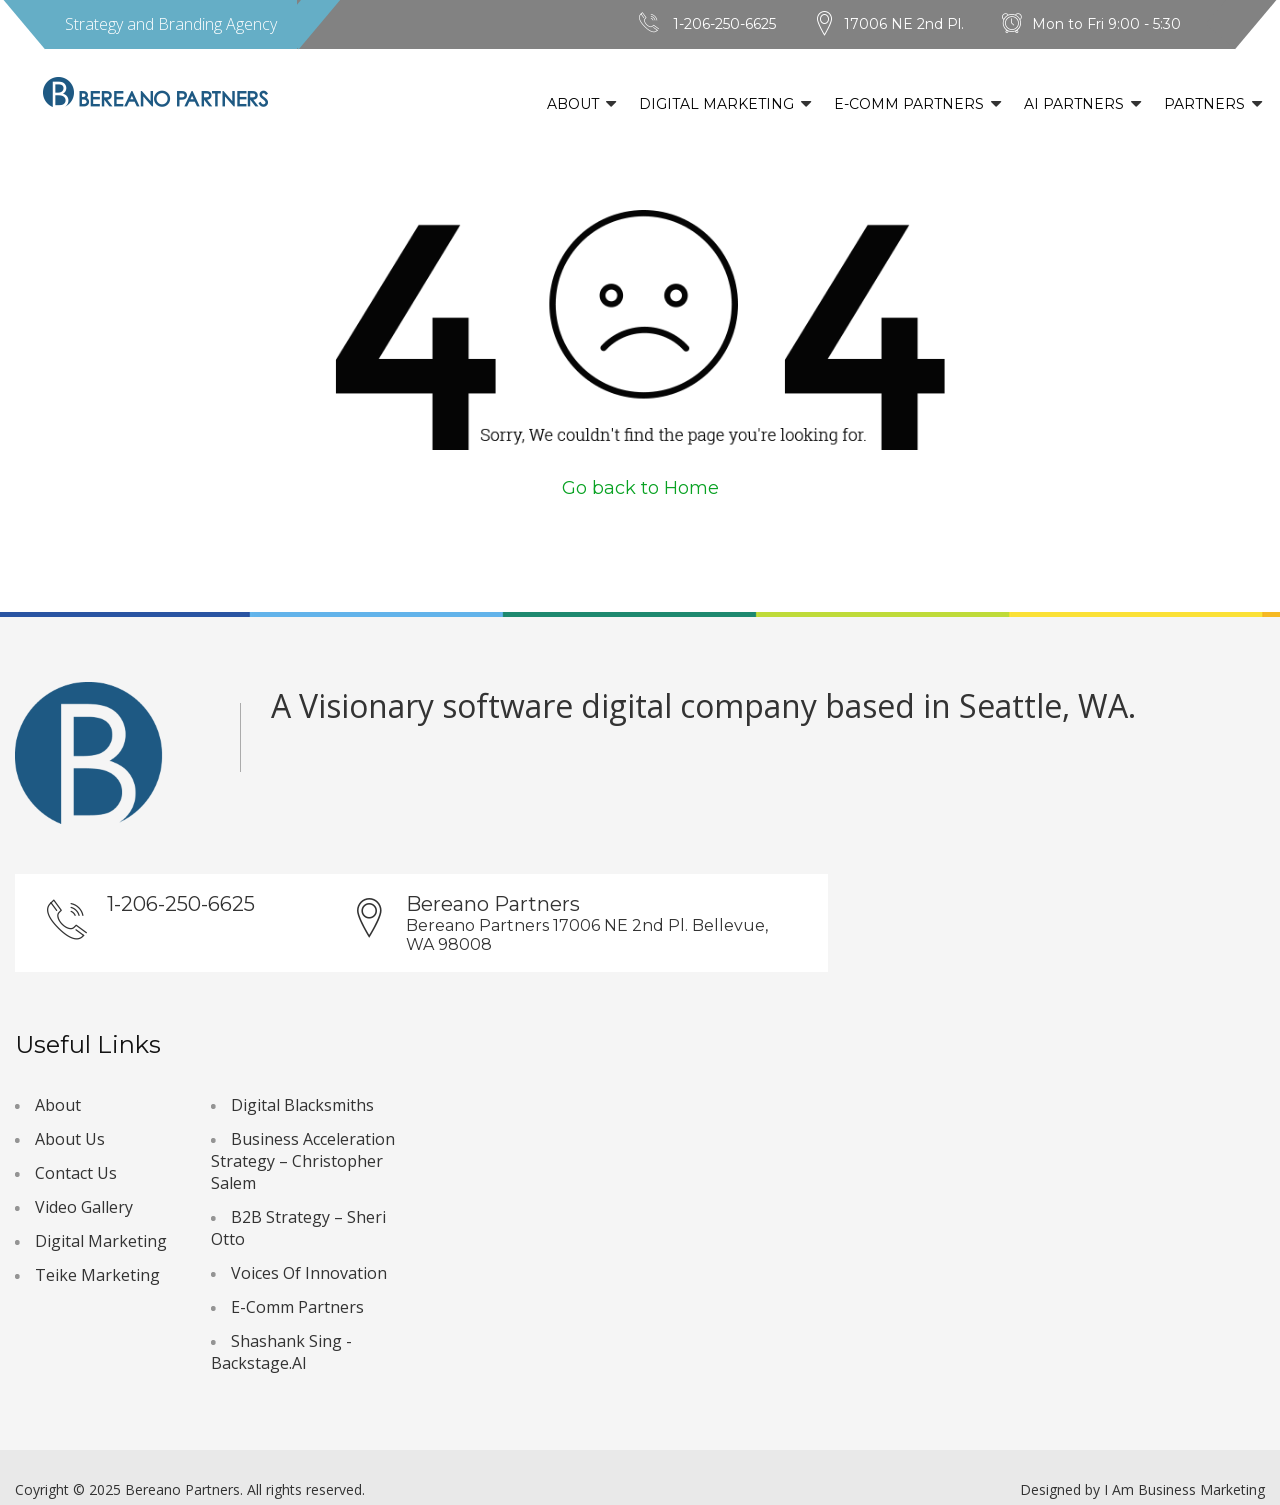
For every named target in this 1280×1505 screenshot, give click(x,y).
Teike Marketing (97, 1275)
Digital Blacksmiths (302, 1105)
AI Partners (1074, 104)
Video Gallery (84, 1207)
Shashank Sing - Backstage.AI (281, 1352)
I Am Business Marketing (1184, 1489)
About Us (70, 1139)
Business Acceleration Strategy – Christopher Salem (303, 1161)
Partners (1204, 104)
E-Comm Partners (909, 104)
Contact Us (76, 1173)
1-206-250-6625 (724, 24)
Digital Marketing (716, 104)
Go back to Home (640, 488)
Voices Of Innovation (309, 1273)
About (573, 104)
